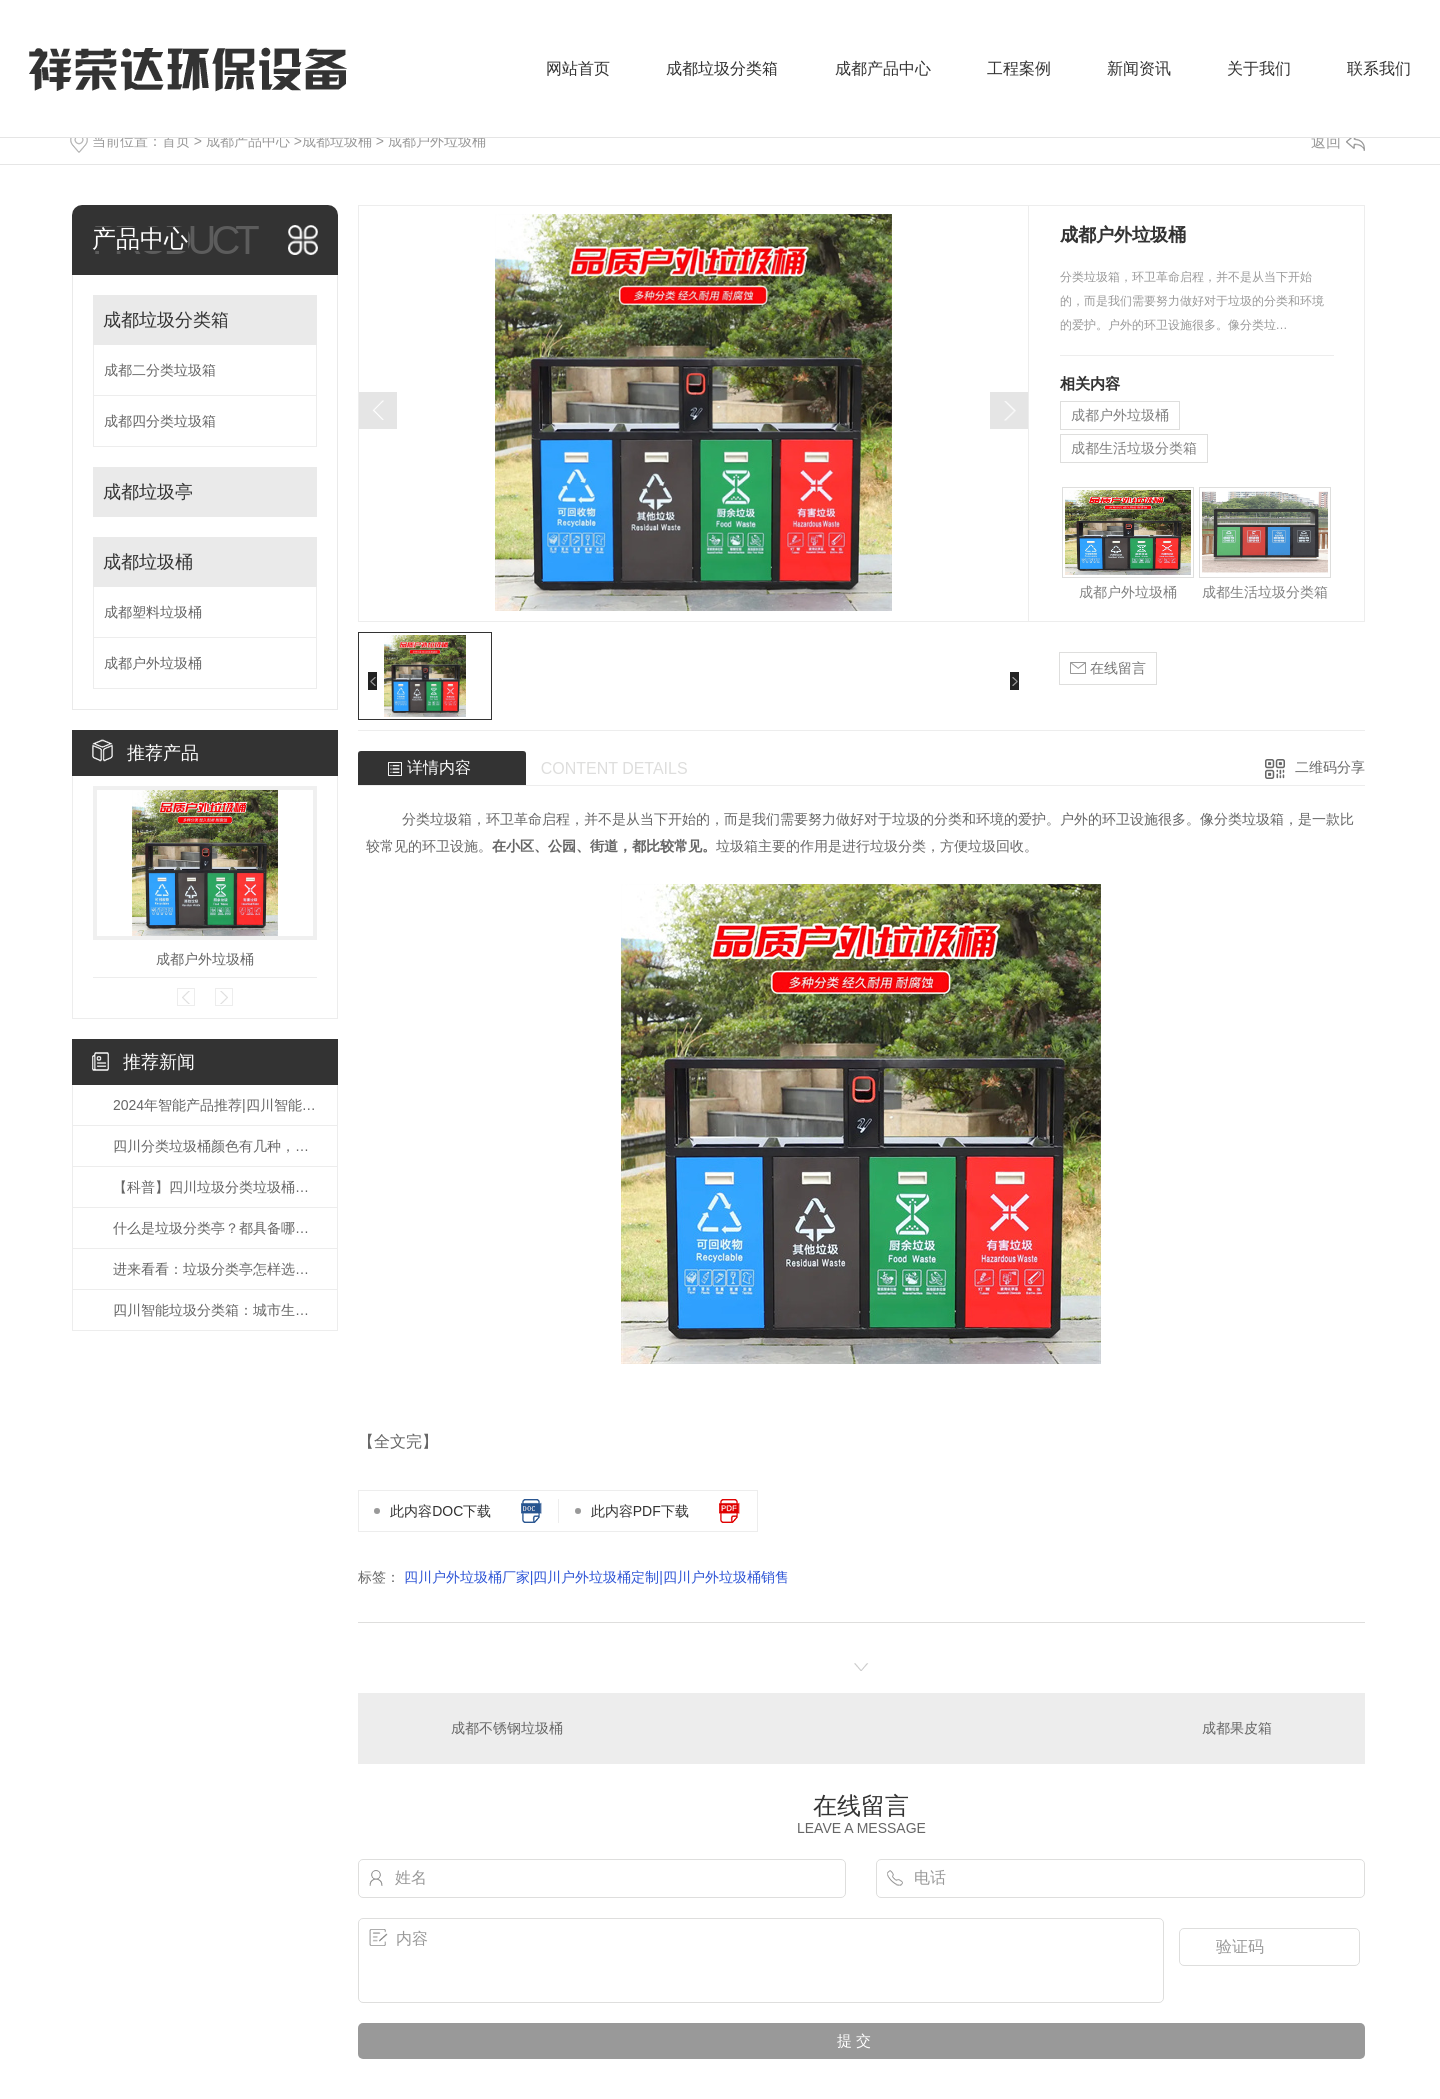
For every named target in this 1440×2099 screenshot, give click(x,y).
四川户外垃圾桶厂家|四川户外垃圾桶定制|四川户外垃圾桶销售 (596, 1577)
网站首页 (578, 68)
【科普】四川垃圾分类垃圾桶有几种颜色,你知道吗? (215, 1187)
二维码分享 (1330, 767)
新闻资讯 (1139, 68)
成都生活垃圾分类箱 (1134, 448)
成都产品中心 (883, 68)
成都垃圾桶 (337, 141)
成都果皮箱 (1237, 1728)
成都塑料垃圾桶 (153, 612)
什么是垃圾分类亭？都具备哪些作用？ (215, 1228)
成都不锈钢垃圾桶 (507, 1728)
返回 (1338, 141)
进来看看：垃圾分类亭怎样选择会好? (215, 1269)
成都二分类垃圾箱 (160, 370)
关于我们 (1259, 68)
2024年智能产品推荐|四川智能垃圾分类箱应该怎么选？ (215, 1105)
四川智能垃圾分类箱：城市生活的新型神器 (215, 1310)
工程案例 (1019, 68)
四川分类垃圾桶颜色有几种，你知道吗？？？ (215, 1146)
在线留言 (1108, 668)
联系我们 (1379, 68)
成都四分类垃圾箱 (160, 421)
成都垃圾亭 (148, 492)
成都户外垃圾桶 (437, 141)
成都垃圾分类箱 (722, 68)
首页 (176, 141)
